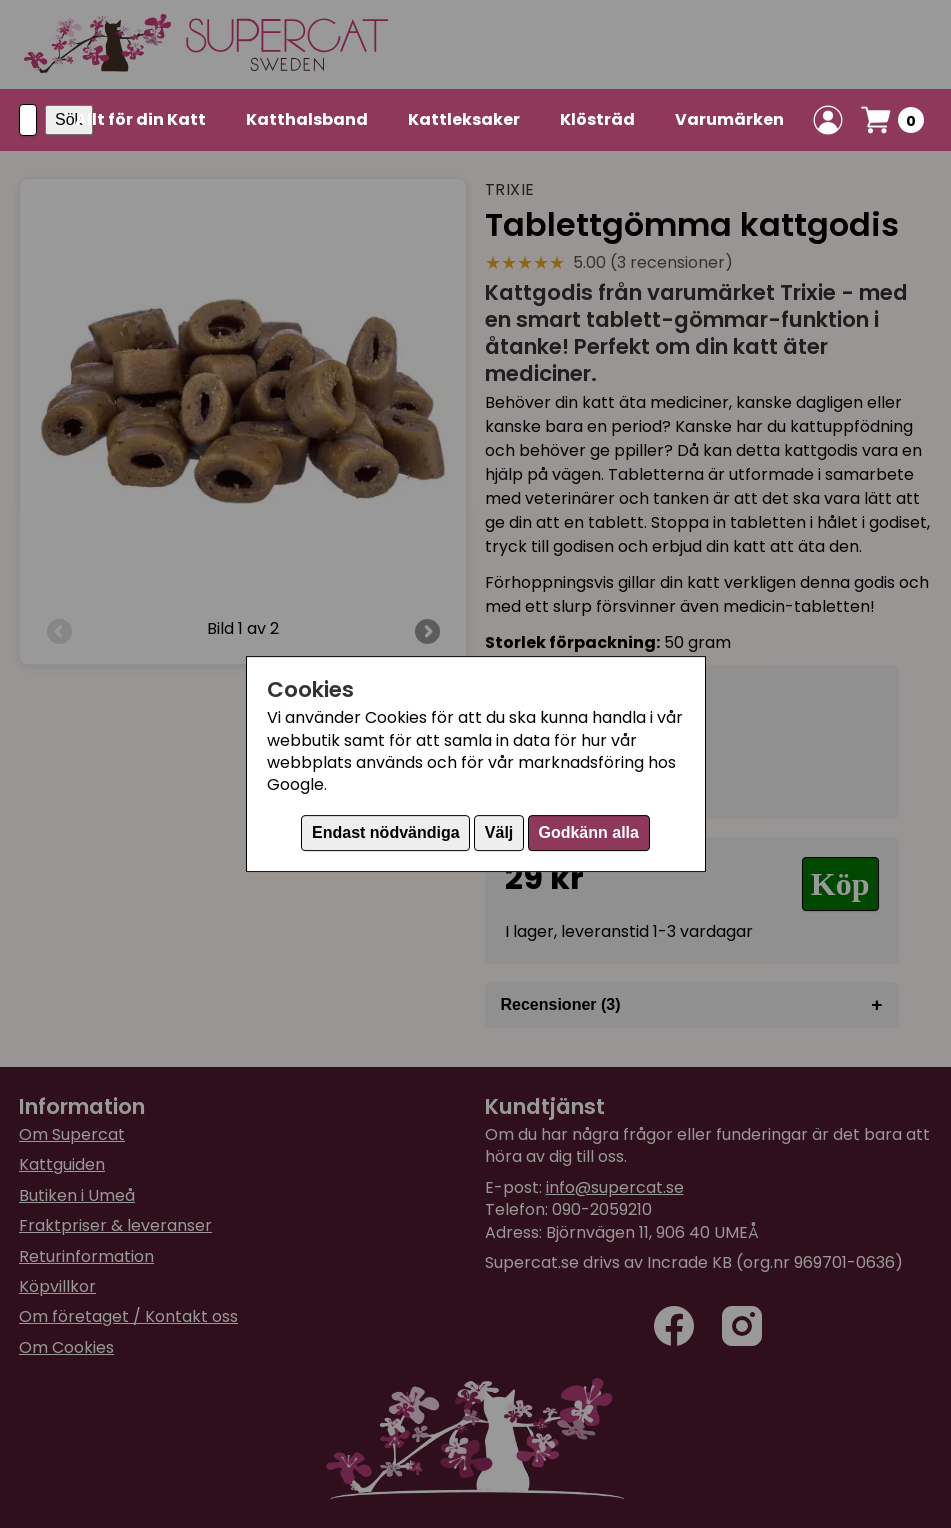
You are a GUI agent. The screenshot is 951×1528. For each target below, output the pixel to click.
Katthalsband (307, 119)
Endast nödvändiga (386, 832)
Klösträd (597, 119)
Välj (499, 832)
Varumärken (729, 119)
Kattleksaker (464, 119)
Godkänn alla (588, 832)
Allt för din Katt (140, 119)
